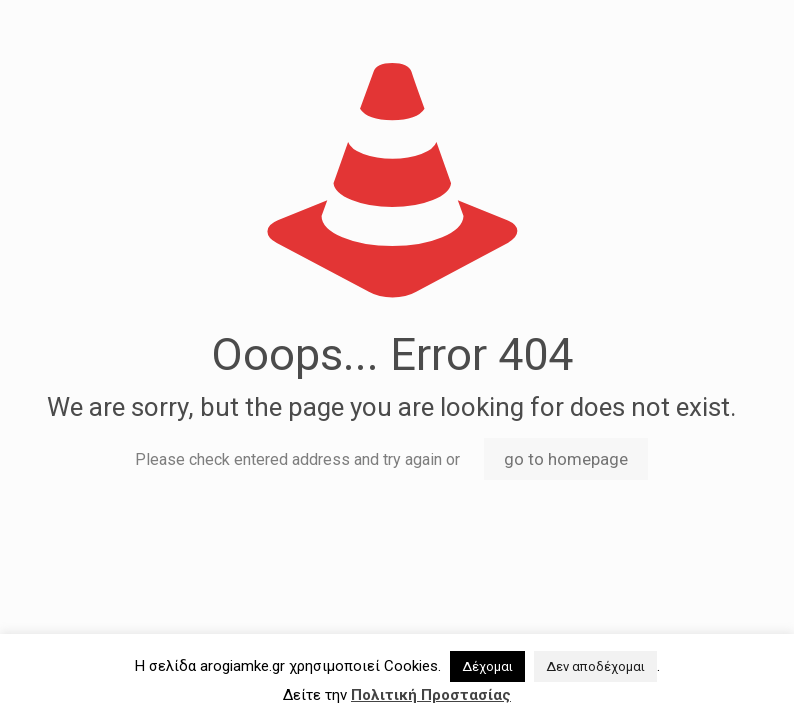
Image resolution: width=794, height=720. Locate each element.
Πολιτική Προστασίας (431, 695)
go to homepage (566, 459)
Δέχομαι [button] (487, 666)
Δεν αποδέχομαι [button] (595, 666)
